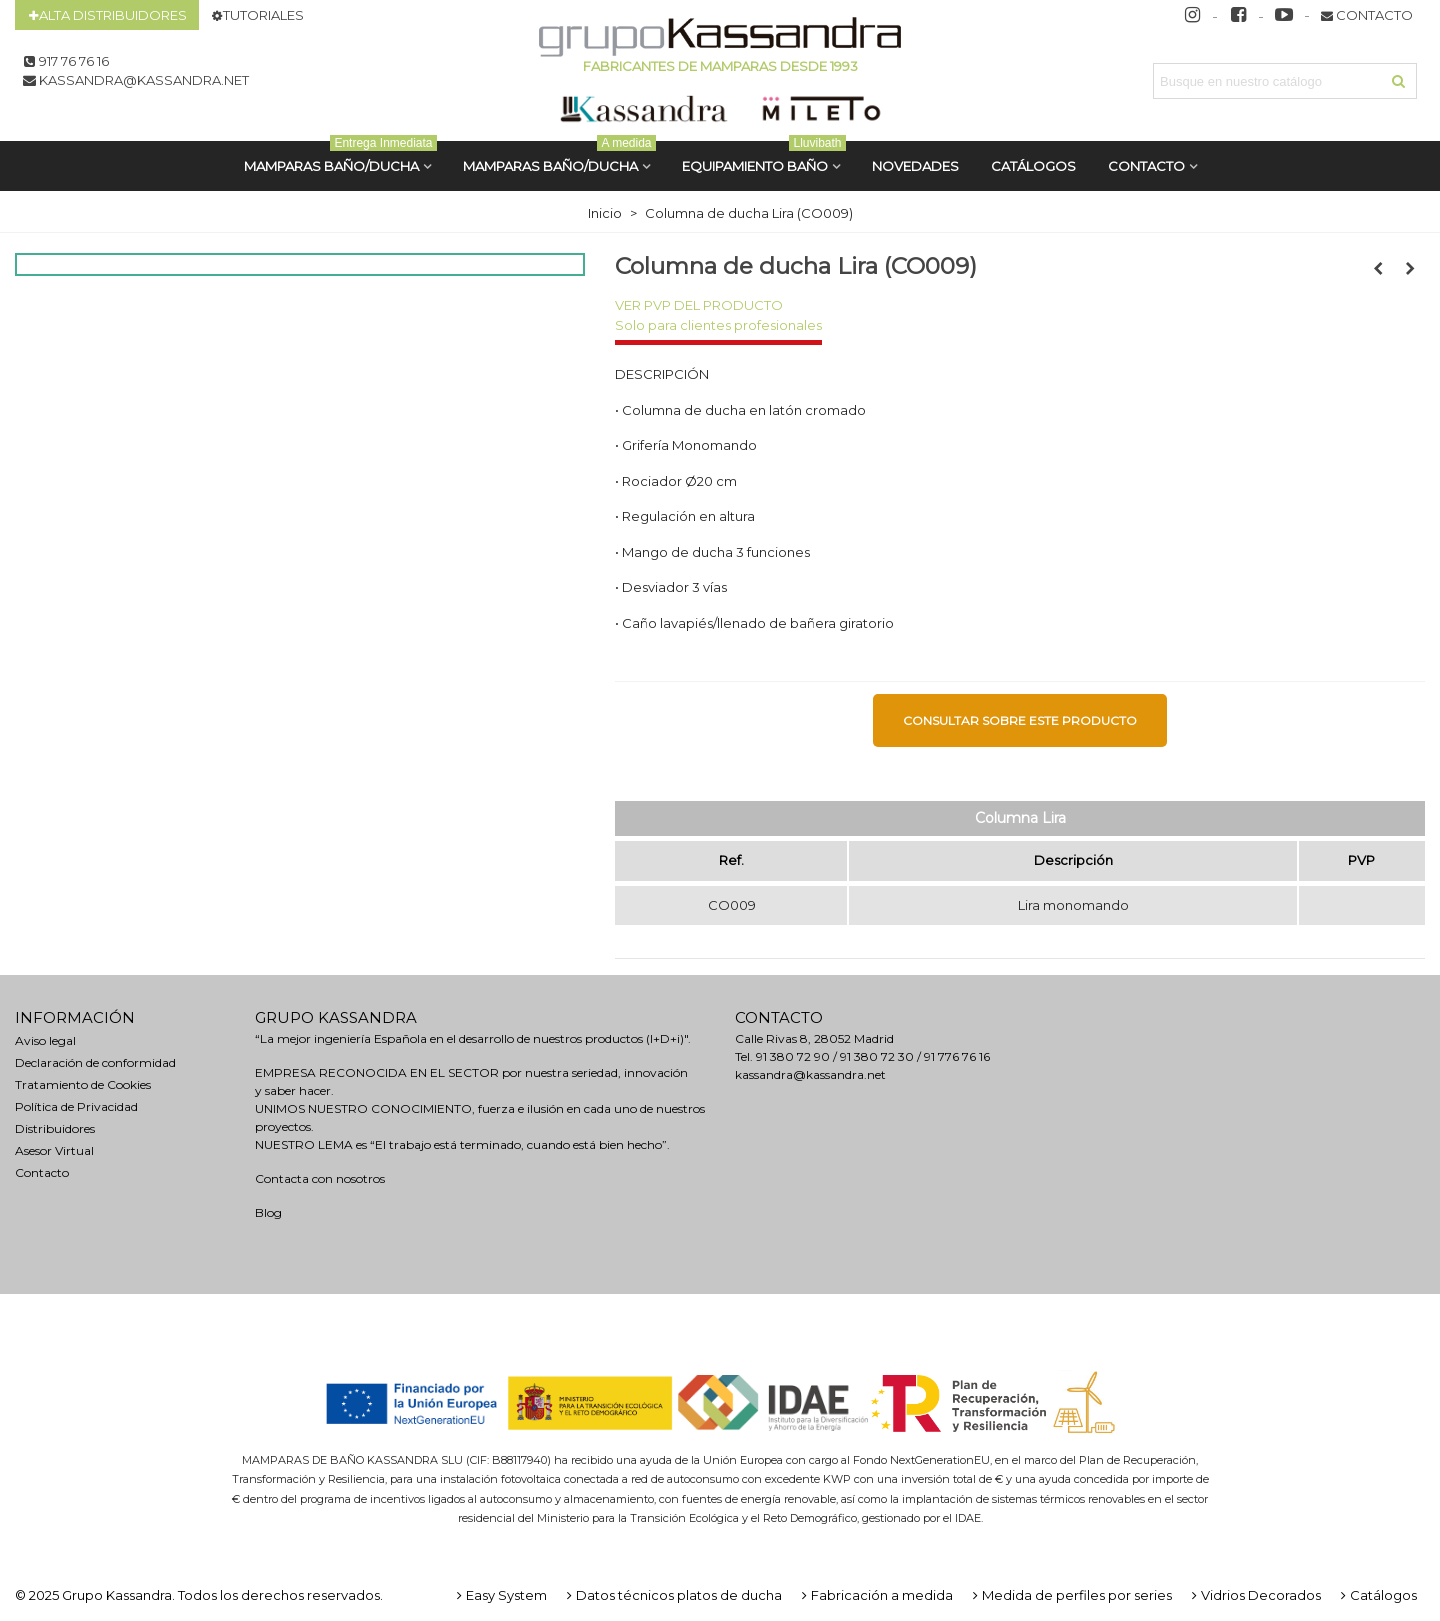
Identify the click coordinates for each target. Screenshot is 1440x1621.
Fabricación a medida (875, 1595)
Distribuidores (55, 1128)
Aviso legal (45, 1040)
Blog (268, 1212)
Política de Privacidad (76, 1106)
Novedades (915, 166)
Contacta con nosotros (320, 1178)
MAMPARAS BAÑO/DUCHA (340, 157)
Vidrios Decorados (1254, 1595)
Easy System (500, 1595)
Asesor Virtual (54, 1150)
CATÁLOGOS (1033, 166)
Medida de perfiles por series (1070, 1595)
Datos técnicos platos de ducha (672, 1595)
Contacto (1146, 166)
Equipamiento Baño (764, 157)
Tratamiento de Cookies (83, 1084)
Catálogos (1377, 1595)
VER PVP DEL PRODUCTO (699, 305)
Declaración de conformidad (95, 1062)
